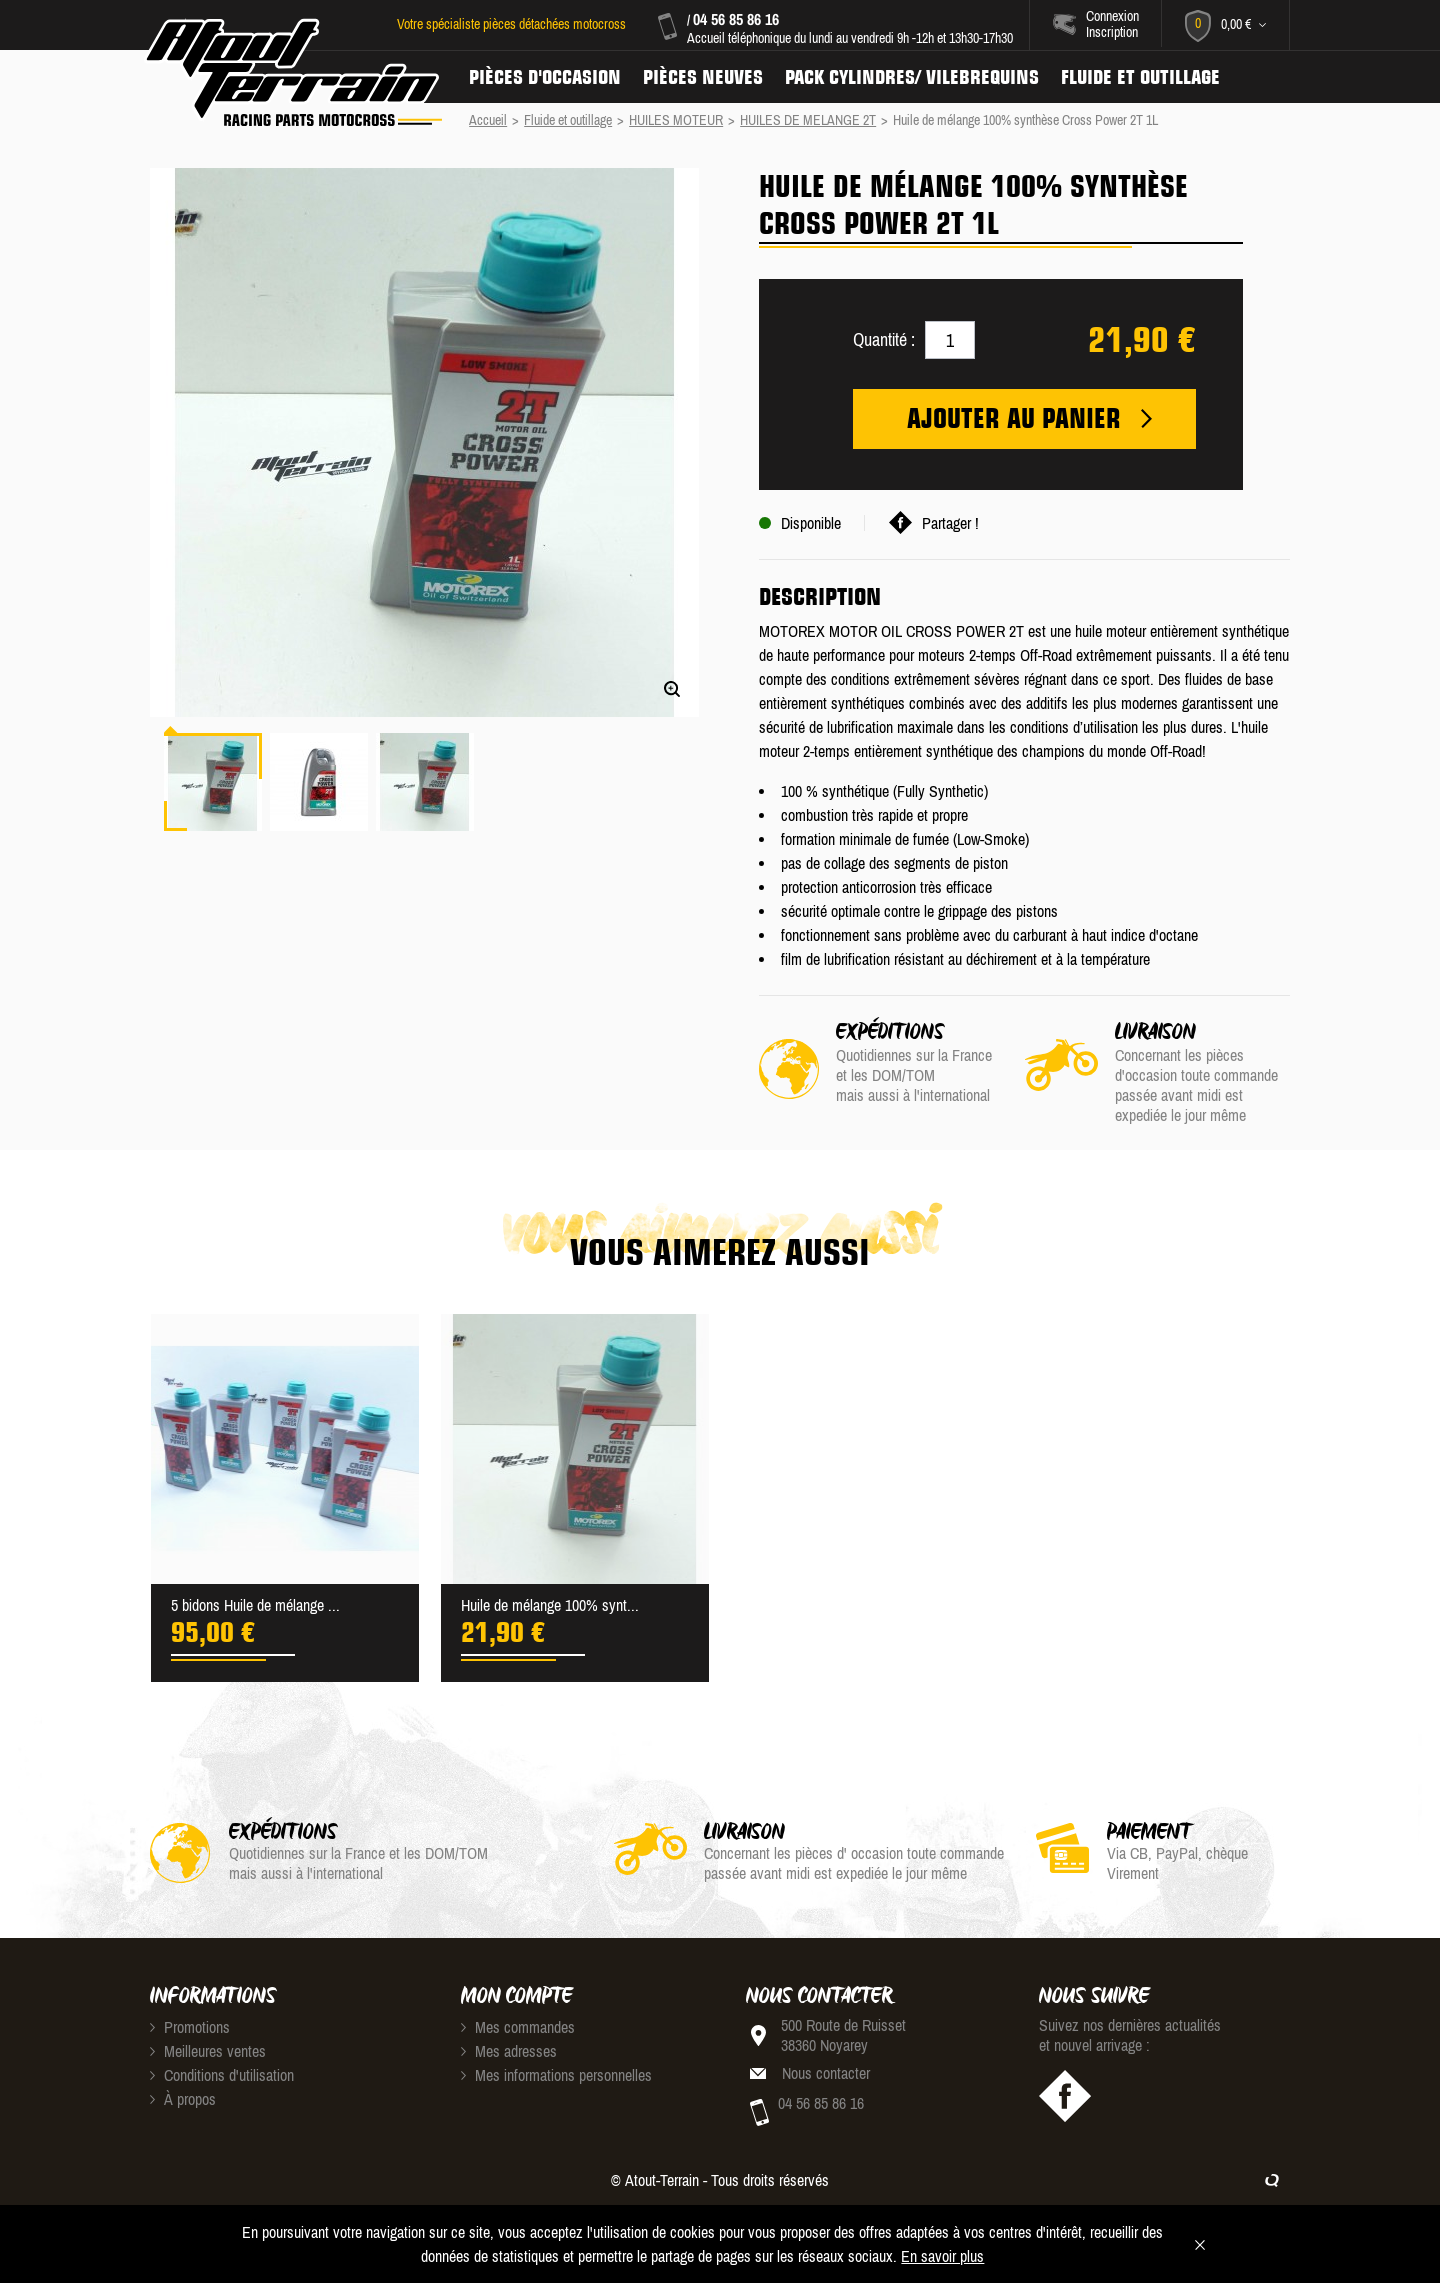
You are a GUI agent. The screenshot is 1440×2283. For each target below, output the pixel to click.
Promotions (190, 2027)
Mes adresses (509, 2051)
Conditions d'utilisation (222, 2075)
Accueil (488, 120)
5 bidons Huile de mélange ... (255, 1605)
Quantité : (884, 339)
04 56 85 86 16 (736, 19)
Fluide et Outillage (1140, 77)
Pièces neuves (703, 77)
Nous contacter (826, 2073)
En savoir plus (942, 2256)
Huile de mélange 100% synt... (550, 1605)
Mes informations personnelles (556, 2075)
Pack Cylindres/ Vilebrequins (912, 77)
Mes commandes (518, 2027)
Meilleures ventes (208, 2051)
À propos (183, 2099)
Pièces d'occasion (545, 77)
